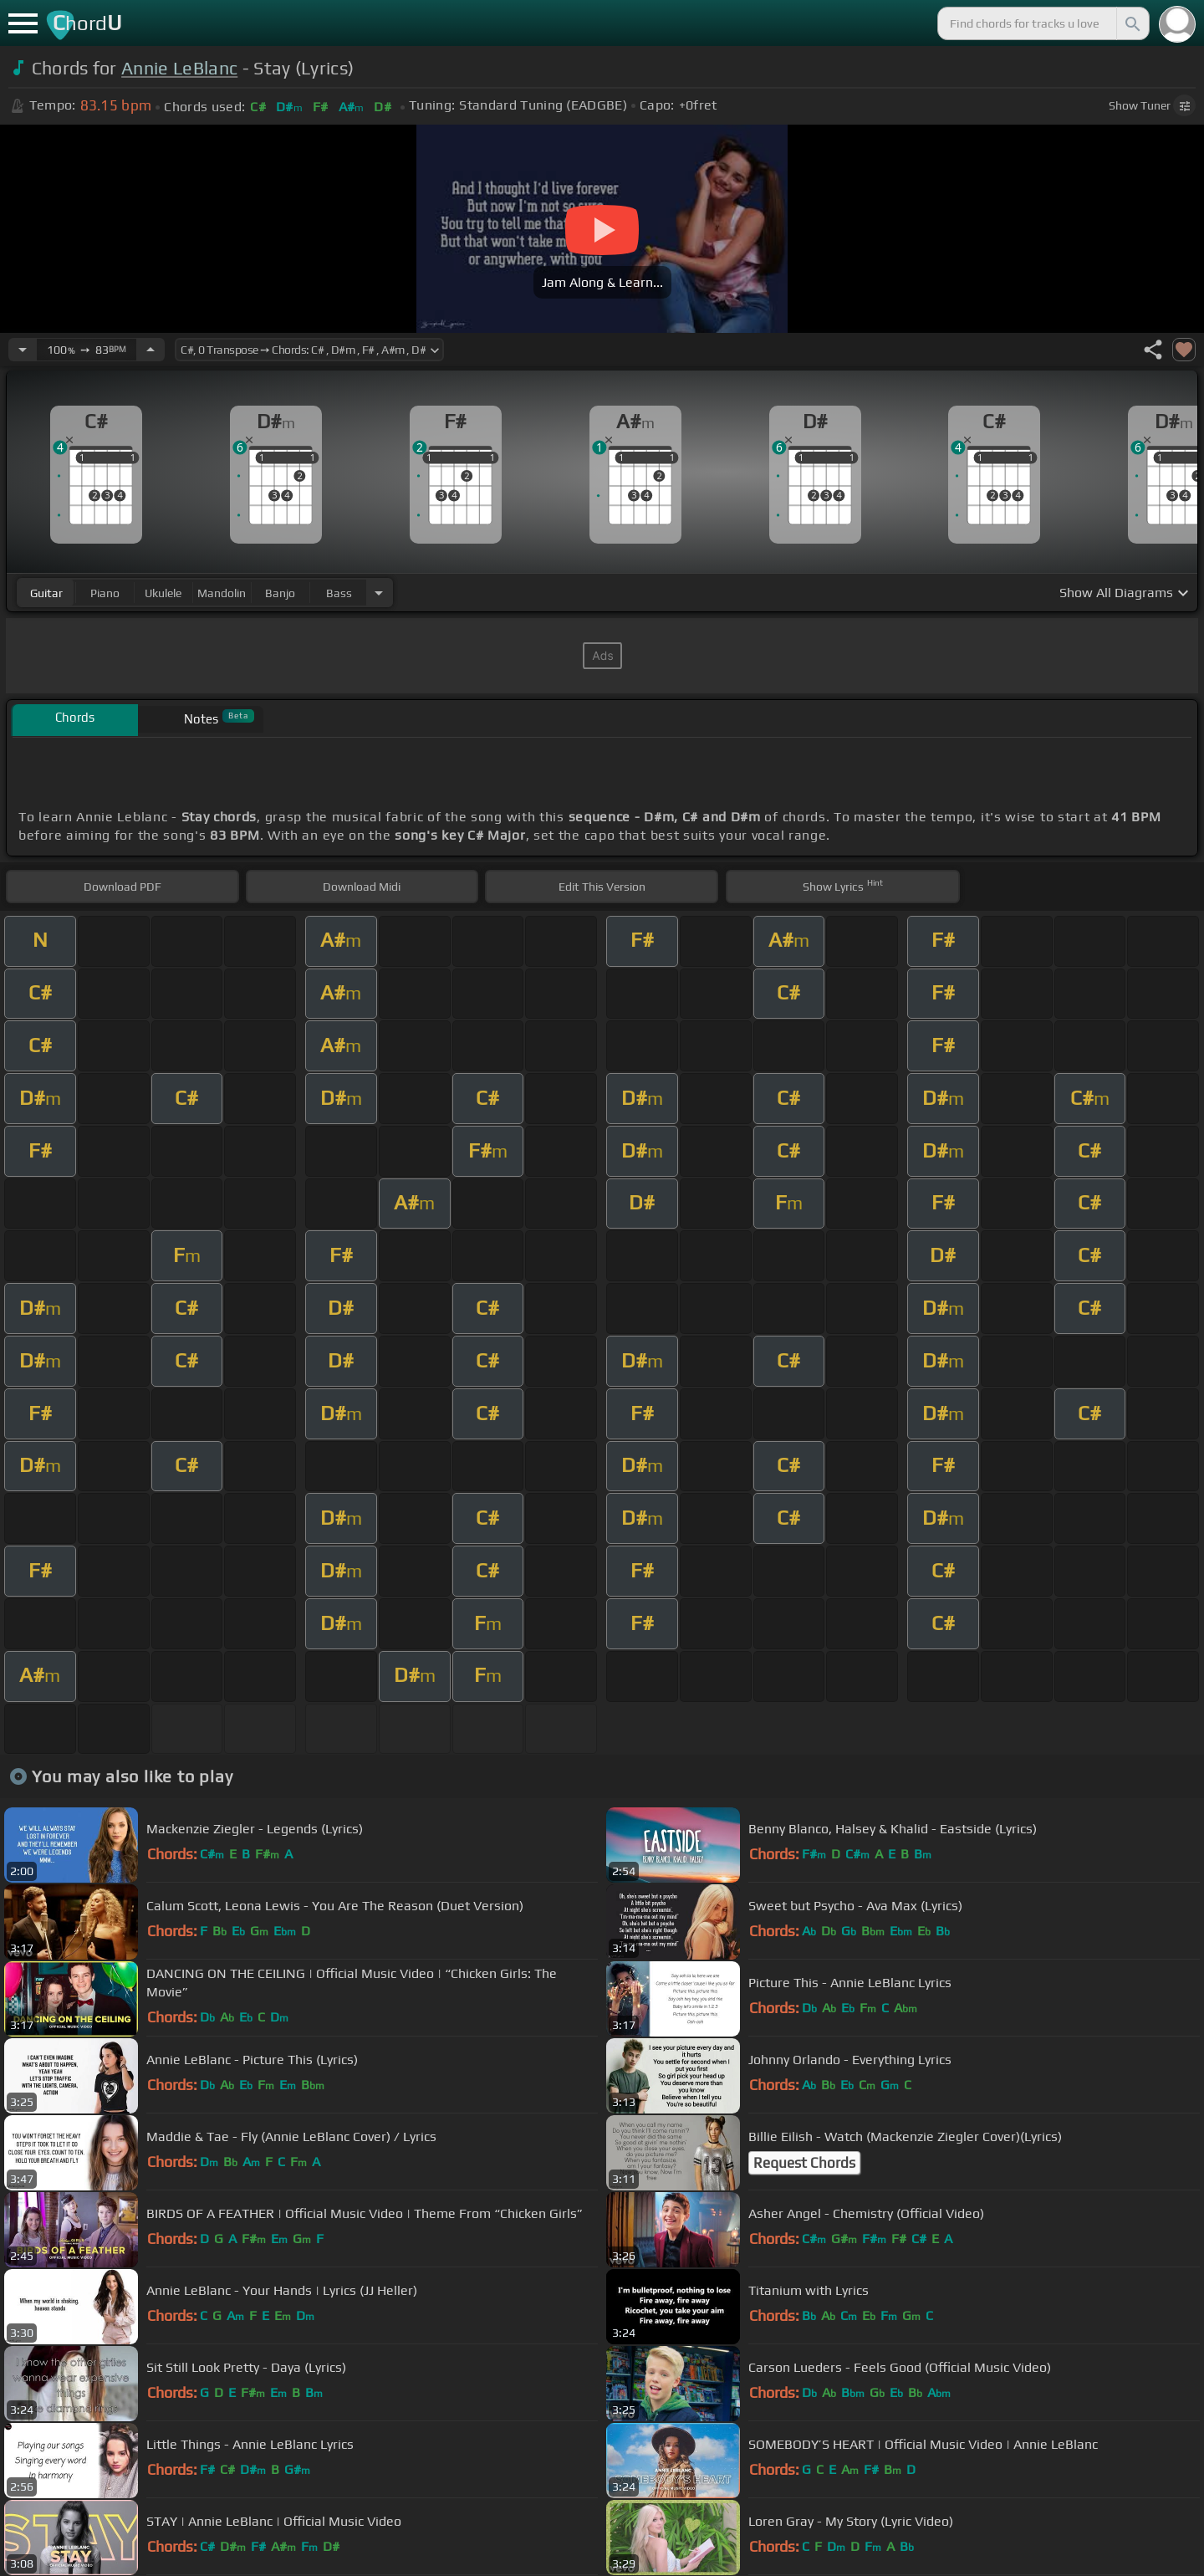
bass (339, 593)
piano (105, 593)
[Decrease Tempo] (22, 349)
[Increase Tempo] (150, 349)
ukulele (163, 593)
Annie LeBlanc (179, 68)
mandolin (221, 593)
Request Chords (804, 2162)
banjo (280, 593)
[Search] (1131, 23)
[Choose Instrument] (378, 593)
